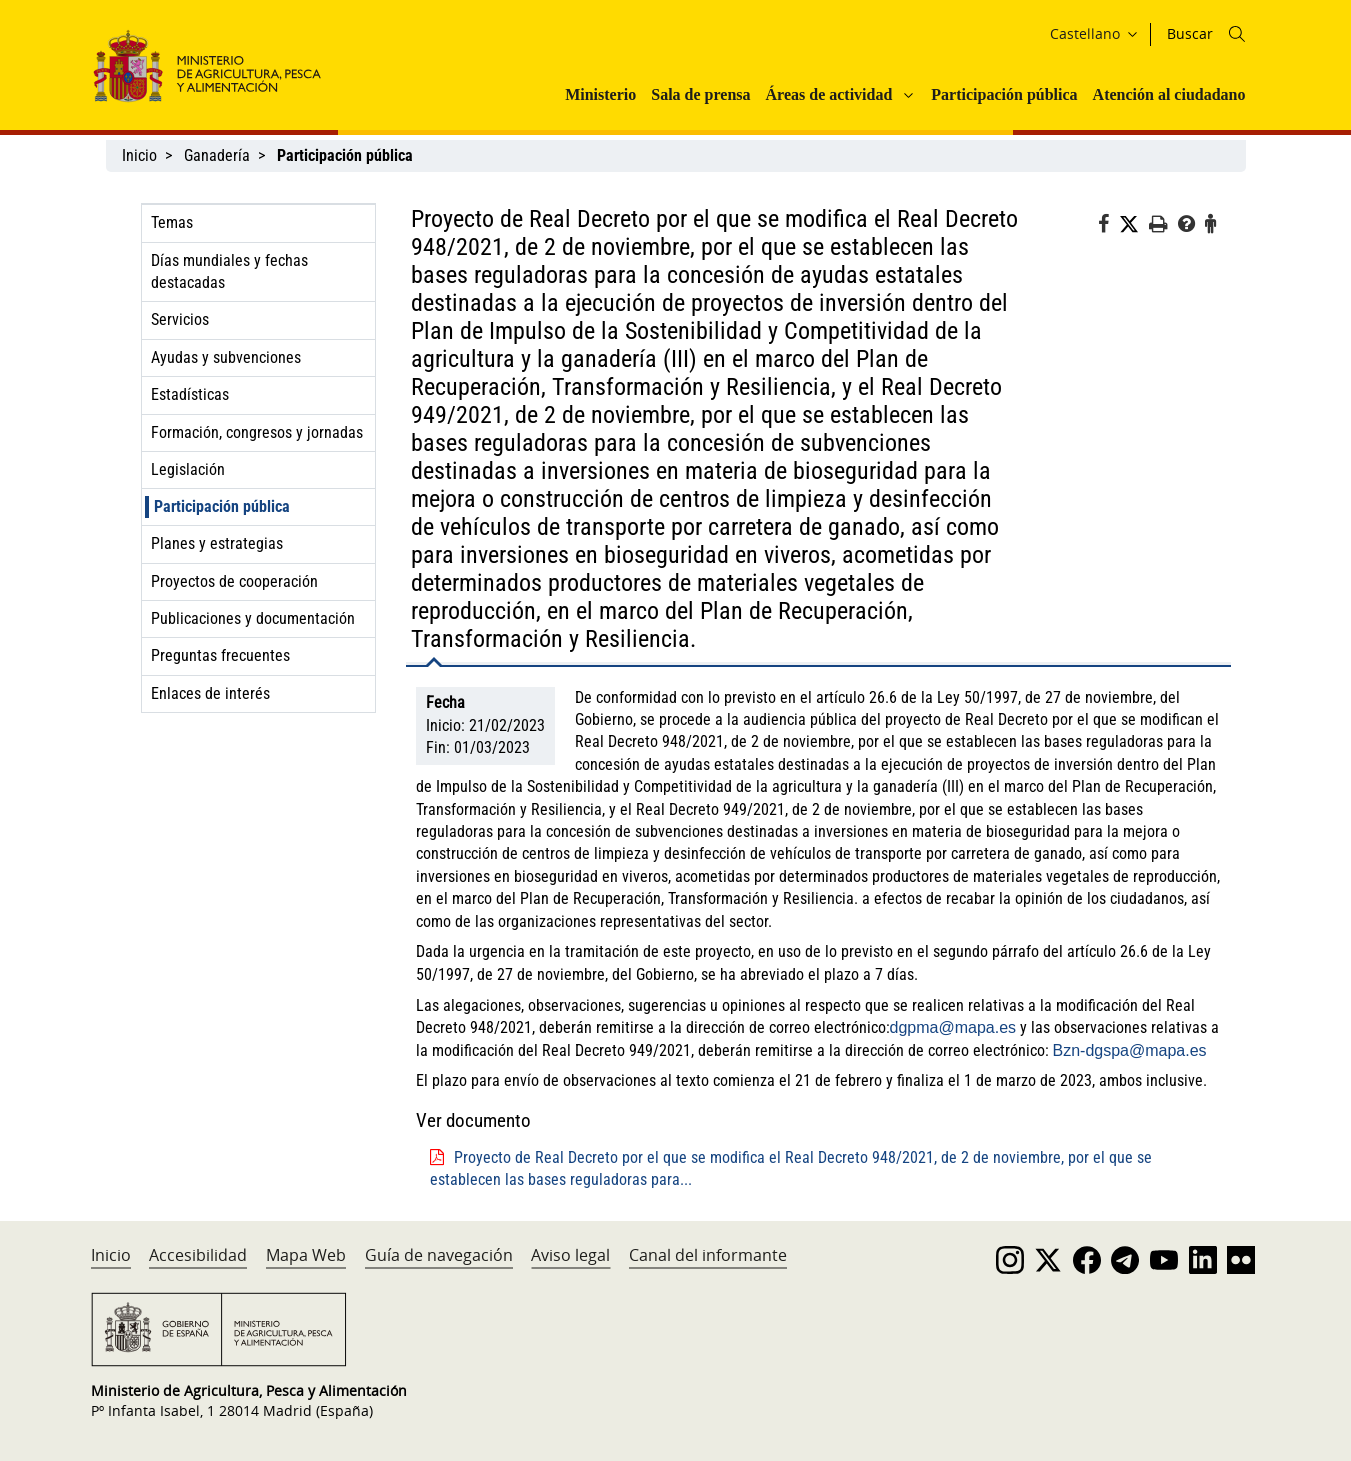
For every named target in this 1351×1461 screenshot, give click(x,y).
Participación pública (1004, 94)
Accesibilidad (198, 1255)
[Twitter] (1134, 225)
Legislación (188, 469)
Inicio (139, 155)
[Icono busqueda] (1237, 34)
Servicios (180, 319)
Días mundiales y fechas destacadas (229, 271)
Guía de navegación (439, 1255)
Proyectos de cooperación (234, 581)
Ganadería (217, 155)
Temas (172, 222)
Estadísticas (190, 394)
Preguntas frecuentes (220, 655)
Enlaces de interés (210, 693)
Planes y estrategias (217, 543)
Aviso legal (570, 1255)
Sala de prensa (700, 94)
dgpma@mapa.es (953, 1027)
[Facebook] (1108, 227)
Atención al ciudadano (1169, 94)
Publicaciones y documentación (253, 618)
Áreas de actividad (829, 94)
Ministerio (600, 94)
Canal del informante (708, 1255)
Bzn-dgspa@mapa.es (1130, 1050)
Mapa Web (306, 1255)
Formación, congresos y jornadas (257, 432)
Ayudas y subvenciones (226, 357)
